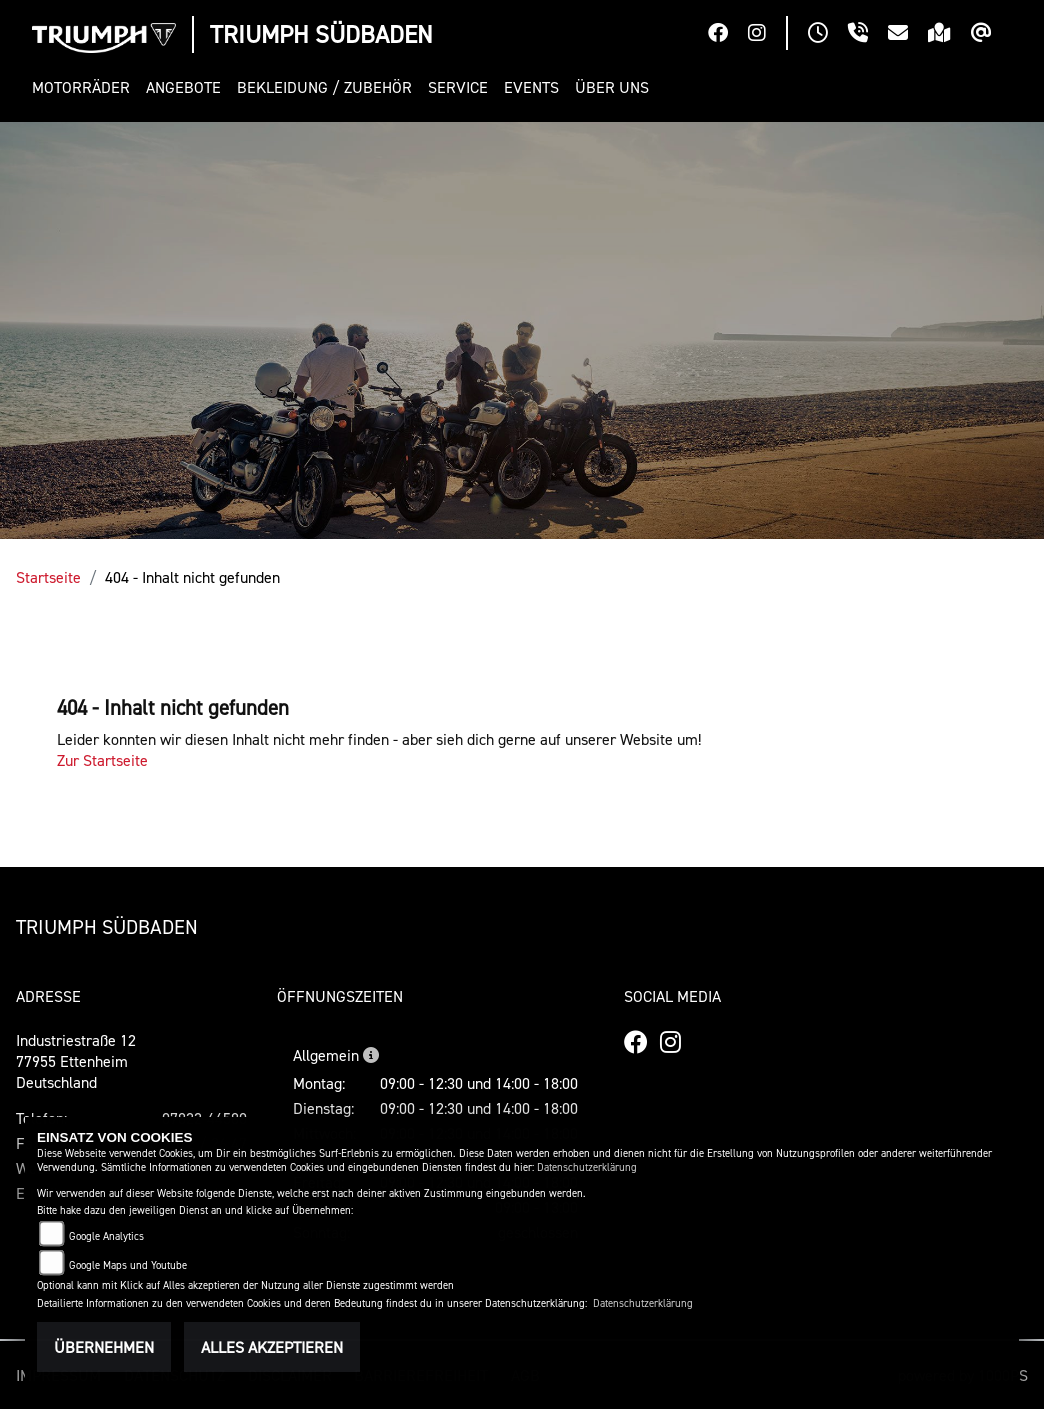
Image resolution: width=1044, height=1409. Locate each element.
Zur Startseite (102, 760)
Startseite (48, 577)
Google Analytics (106, 1236)
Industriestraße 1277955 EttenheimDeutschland (76, 1061)
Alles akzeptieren (272, 1347)
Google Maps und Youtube (128, 1265)
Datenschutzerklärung (587, 1167)
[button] (85, 87)
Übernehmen (104, 1347)
